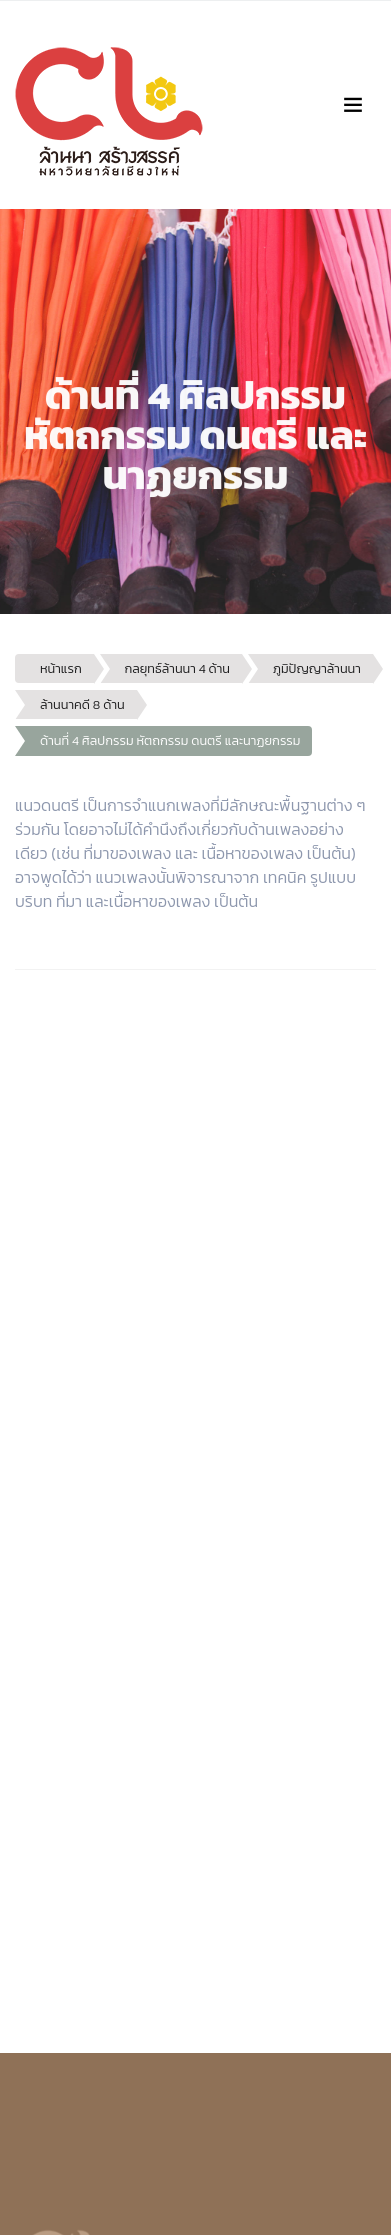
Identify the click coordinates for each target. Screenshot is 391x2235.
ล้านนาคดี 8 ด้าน (82, 704)
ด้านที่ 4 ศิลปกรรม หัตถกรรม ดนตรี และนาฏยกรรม (170, 740)
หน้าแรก (61, 668)
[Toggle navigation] (353, 105)
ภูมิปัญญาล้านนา (317, 668)
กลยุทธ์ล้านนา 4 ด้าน (178, 668)
